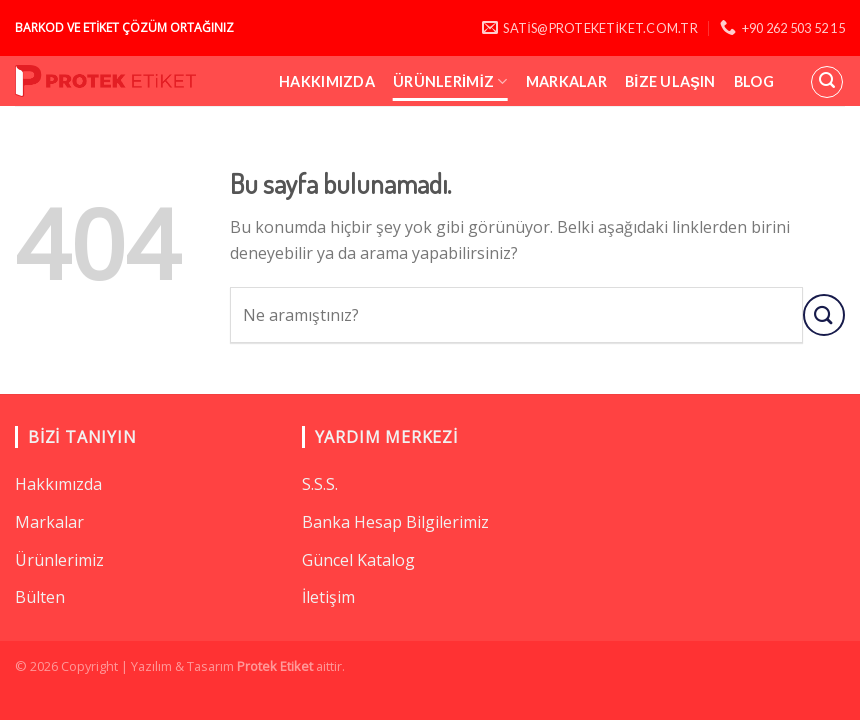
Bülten (40, 597)
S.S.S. (320, 484)
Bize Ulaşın (670, 81)
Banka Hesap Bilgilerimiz (395, 522)
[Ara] (827, 82)
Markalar (566, 81)
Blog (754, 81)
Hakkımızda (327, 81)
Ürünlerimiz (450, 81)
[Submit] (824, 314)
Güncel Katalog (358, 560)
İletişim (328, 597)
